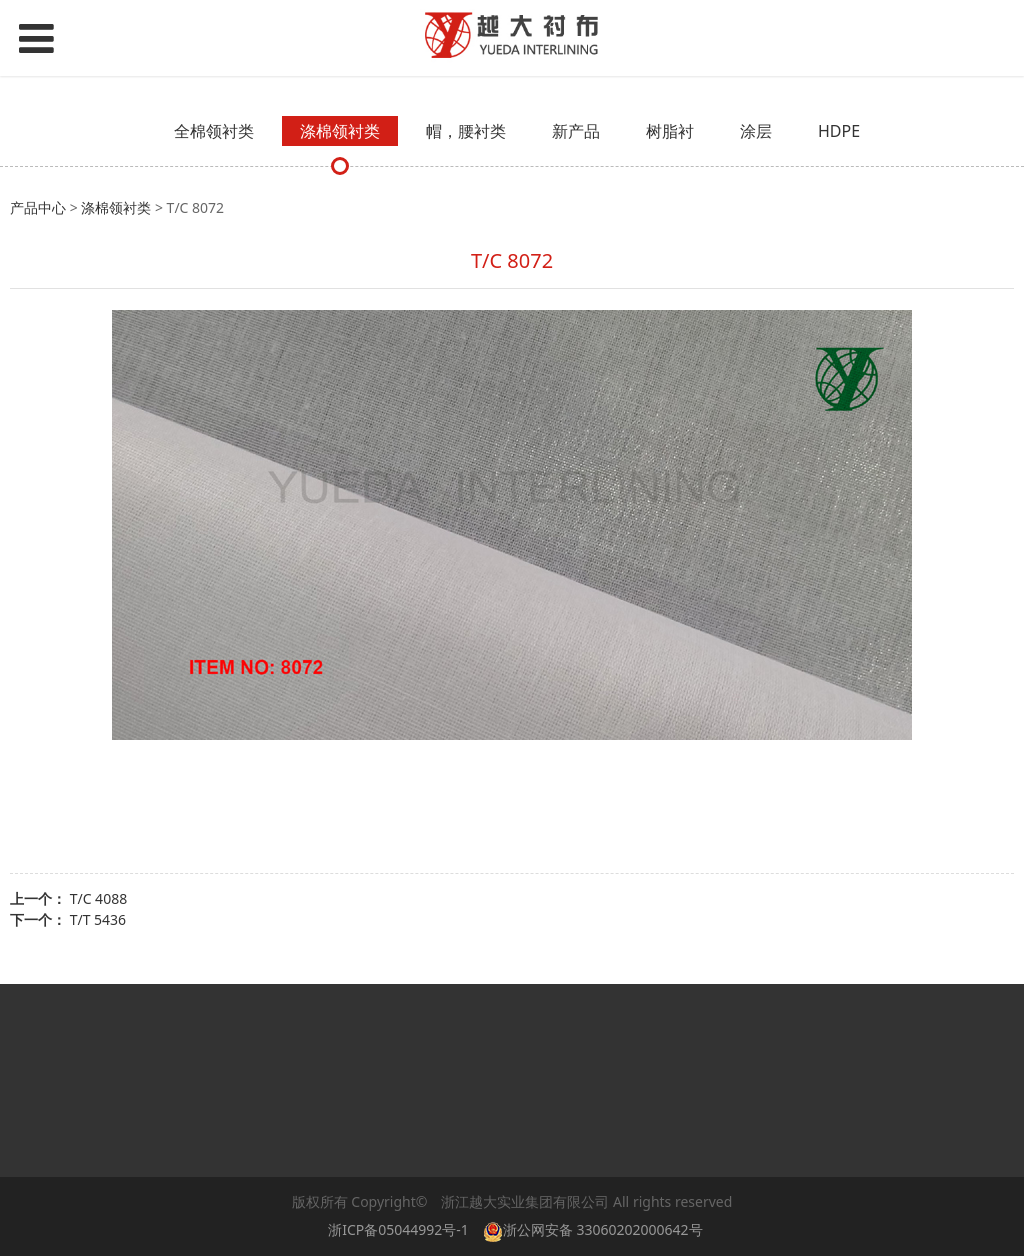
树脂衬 (670, 131)
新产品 (576, 131)
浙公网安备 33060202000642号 (596, 1229)
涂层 (756, 131)
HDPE (839, 131)
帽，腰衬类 (466, 131)
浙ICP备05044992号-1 (398, 1229)
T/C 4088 (99, 898)
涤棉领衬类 (340, 131)
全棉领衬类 (214, 131)
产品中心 (38, 207)
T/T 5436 (98, 919)
